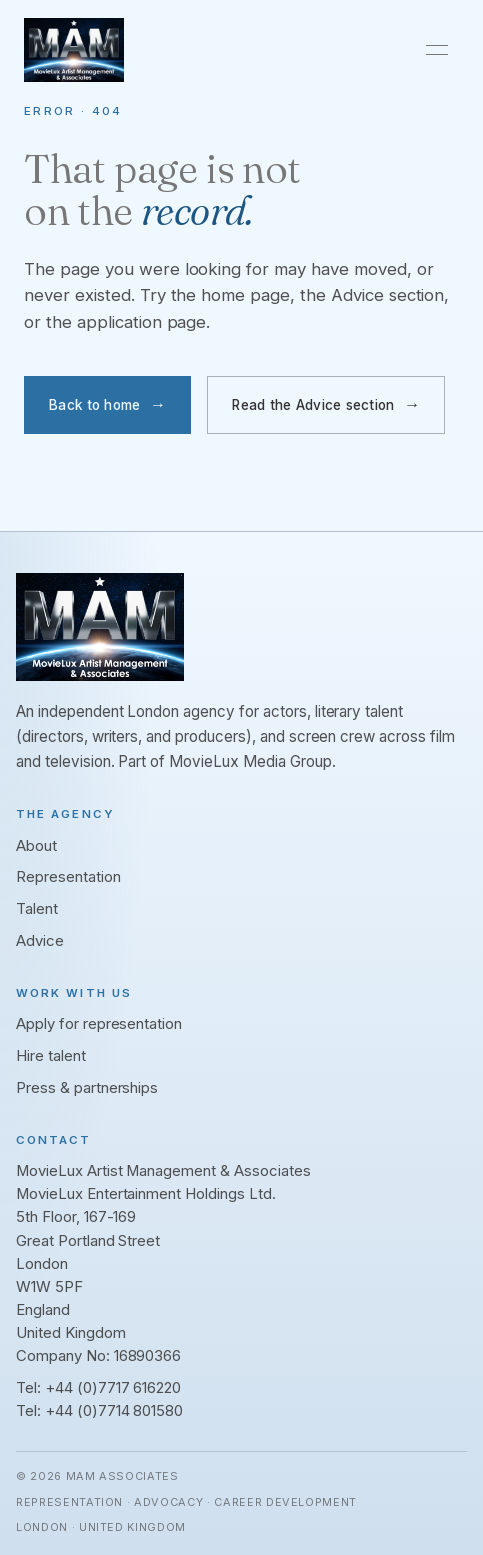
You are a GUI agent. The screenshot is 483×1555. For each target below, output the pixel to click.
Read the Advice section (313, 405)
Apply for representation (99, 1024)
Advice (40, 941)
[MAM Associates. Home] (74, 50)
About (36, 846)
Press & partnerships (87, 1088)
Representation (68, 877)
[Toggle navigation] (437, 50)
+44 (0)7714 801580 (114, 1411)
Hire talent (51, 1056)
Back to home (94, 405)
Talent (37, 909)
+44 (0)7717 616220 (113, 1388)
